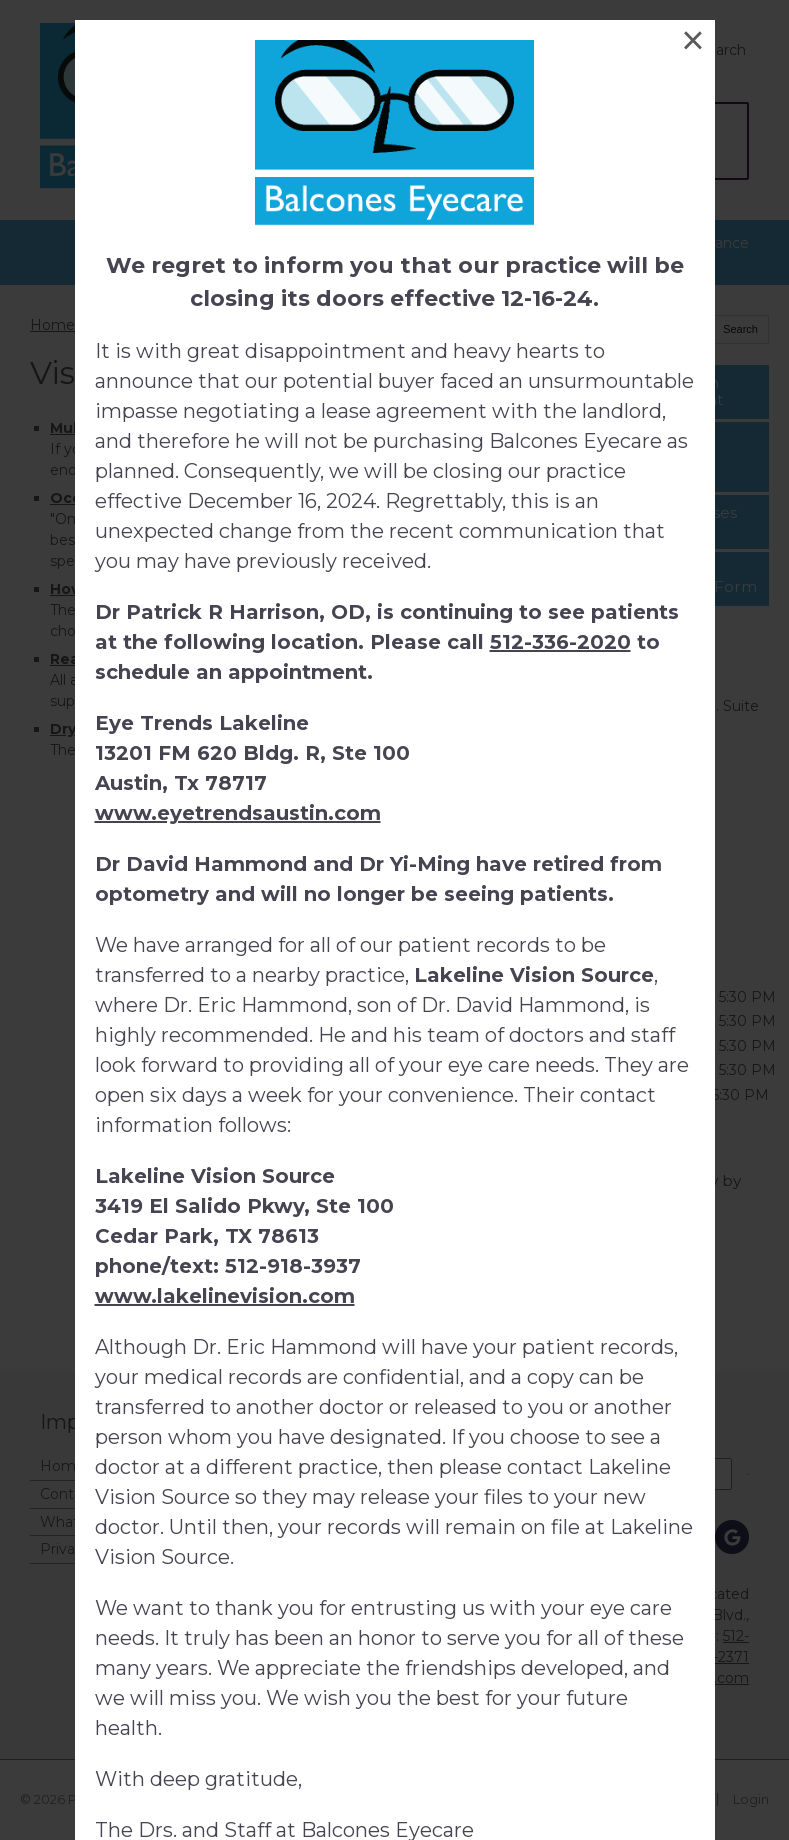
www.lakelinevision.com (225, 1296)
